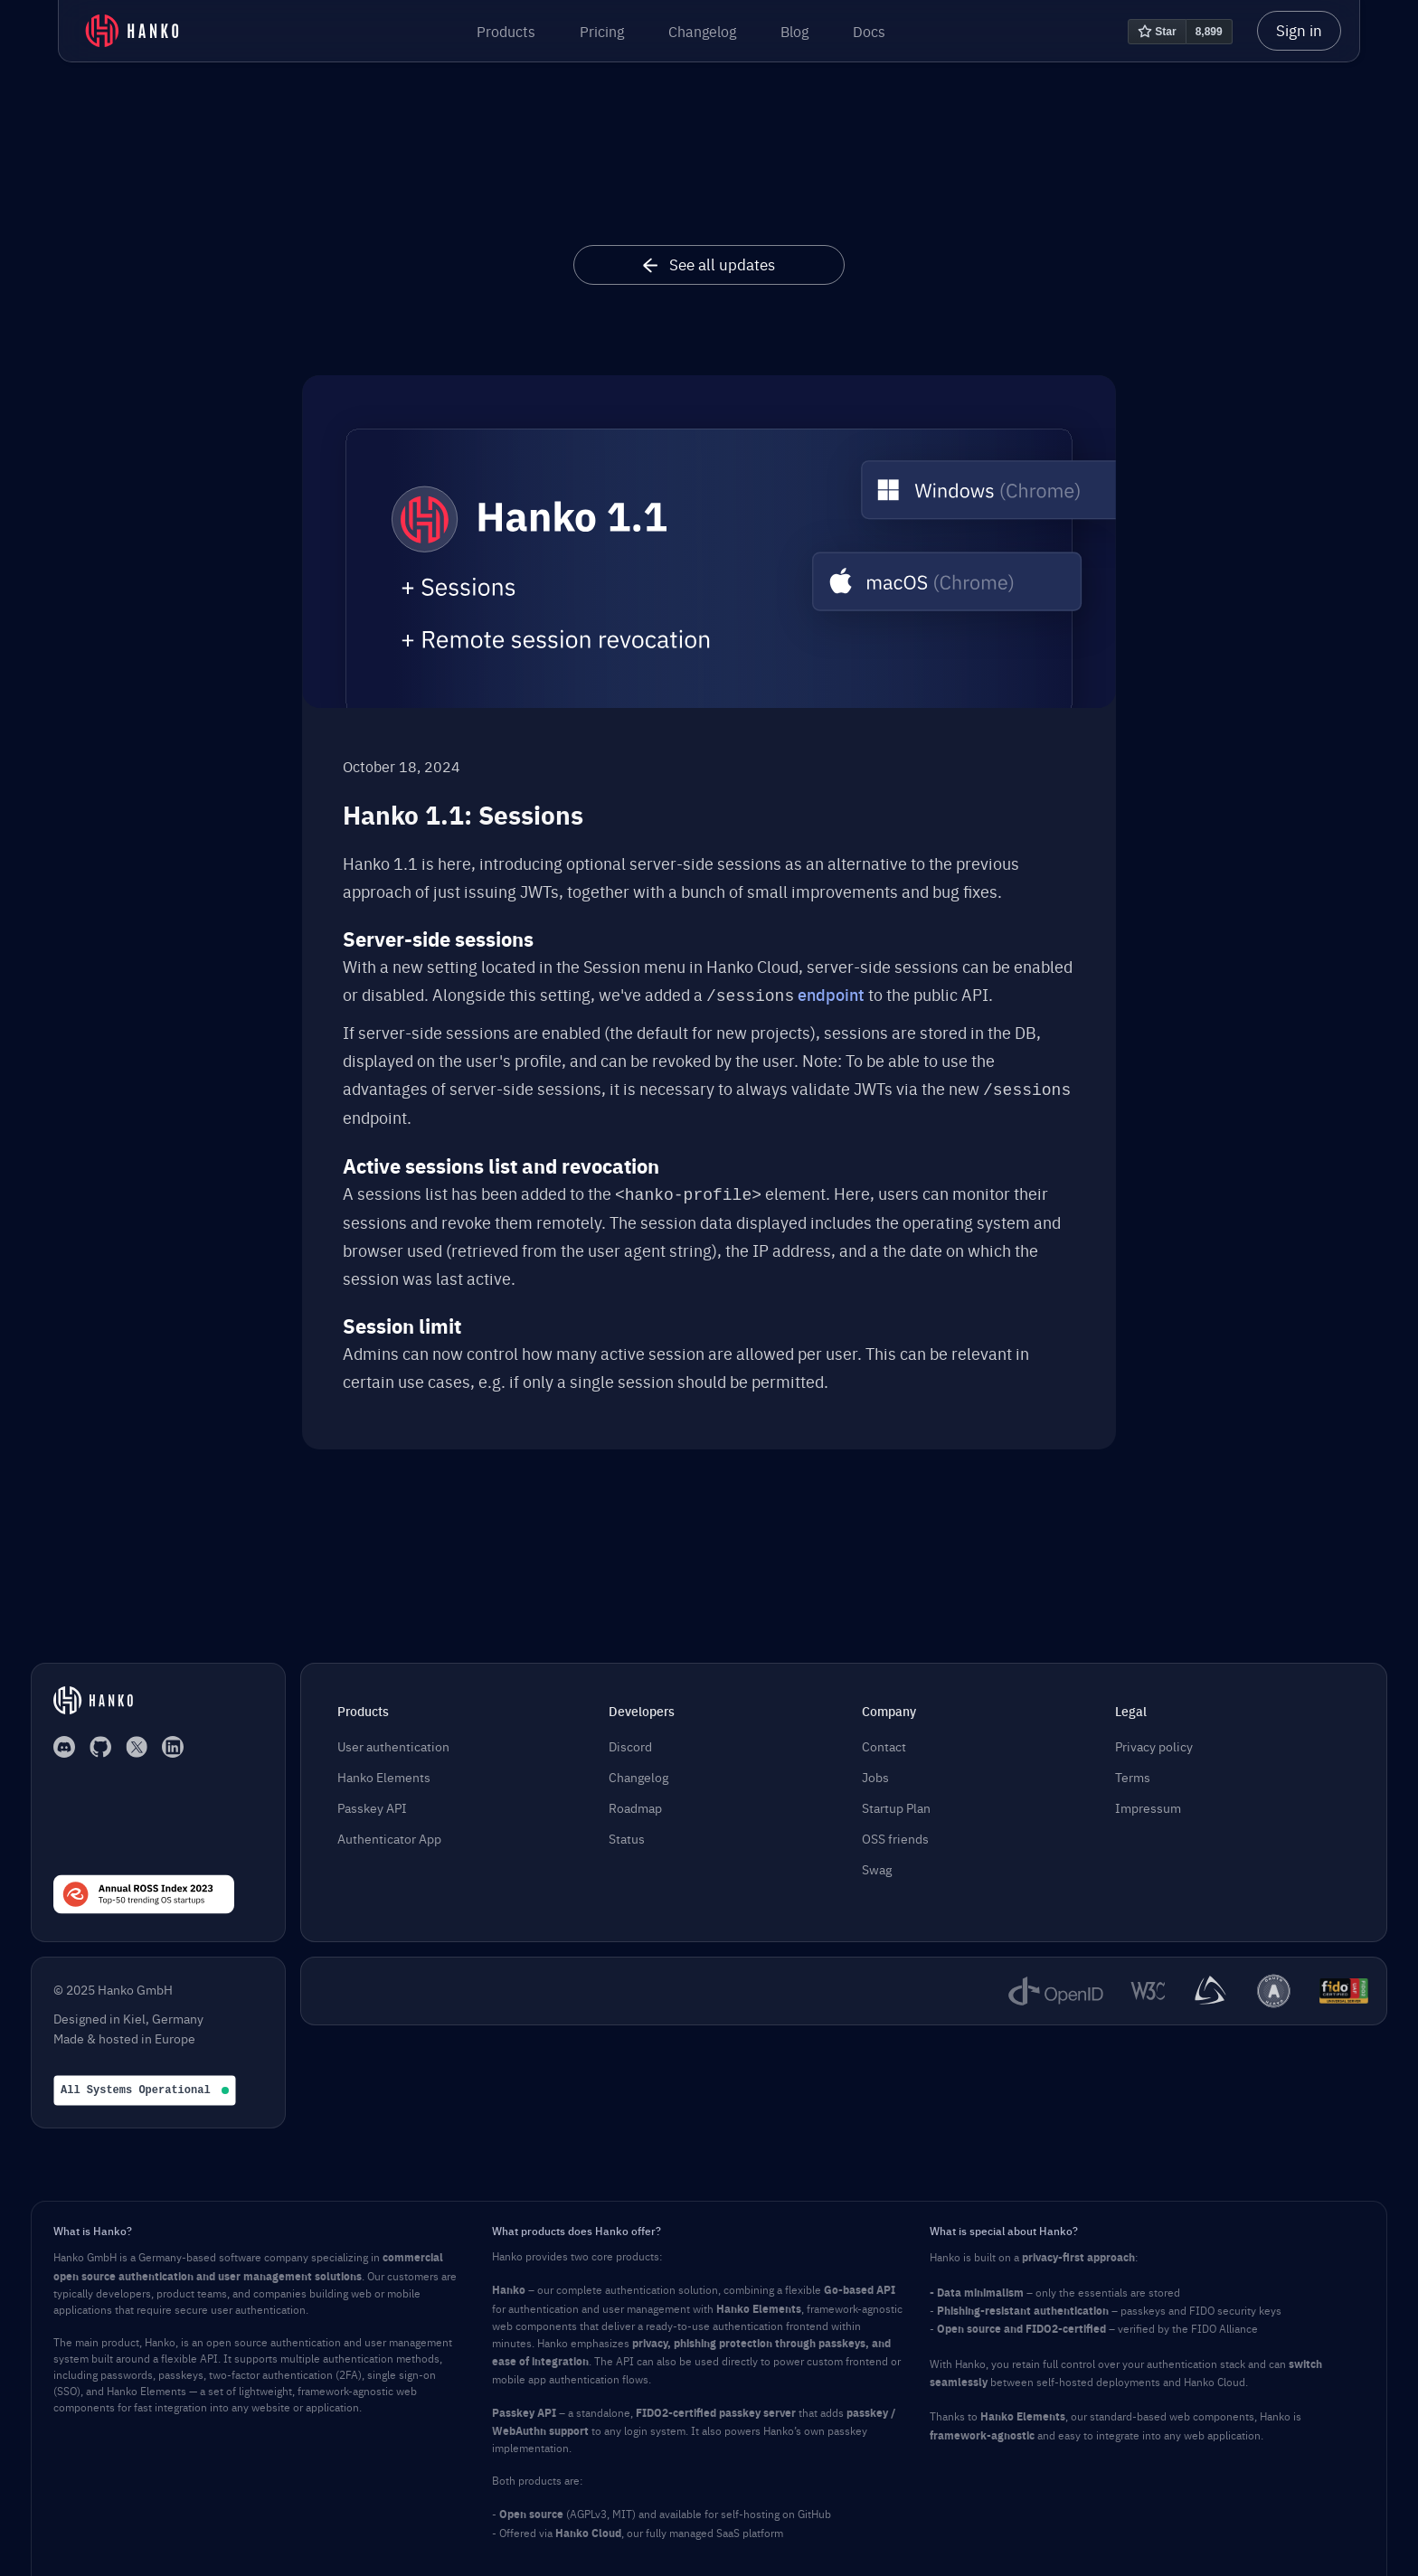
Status (627, 1833)
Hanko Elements (383, 1771)
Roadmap (635, 1802)
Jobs (875, 1771)
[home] (132, 30)
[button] (506, 30)
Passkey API (372, 1802)
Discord (630, 1740)
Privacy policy (1154, 1740)
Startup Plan (896, 1802)
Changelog (702, 31)
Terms (1132, 1771)
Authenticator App (389, 1833)
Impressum (1148, 1802)
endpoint (831, 994)
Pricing (602, 31)
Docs (869, 31)
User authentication (393, 1740)
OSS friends (895, 1833)
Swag (877, 1863)
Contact (884, 1740)
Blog (794, 31)
